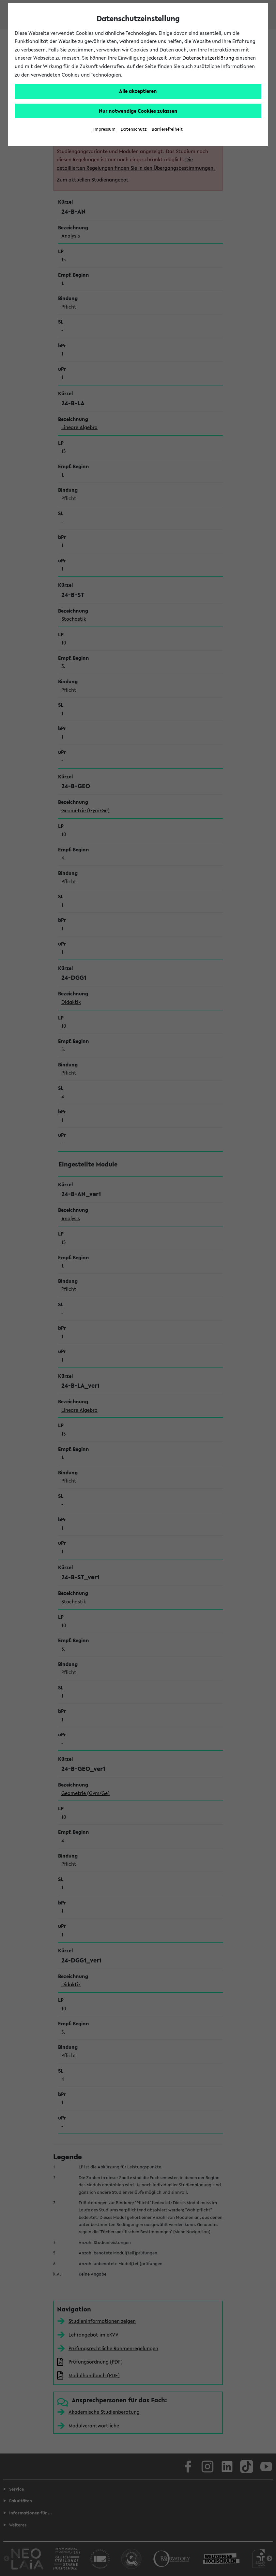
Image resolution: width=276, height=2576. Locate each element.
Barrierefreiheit (167, 129)
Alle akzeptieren (138, 90)
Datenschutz (133, 129)
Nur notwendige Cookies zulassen (138, 110)
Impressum (104, 129)
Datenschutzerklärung (208, 57)
